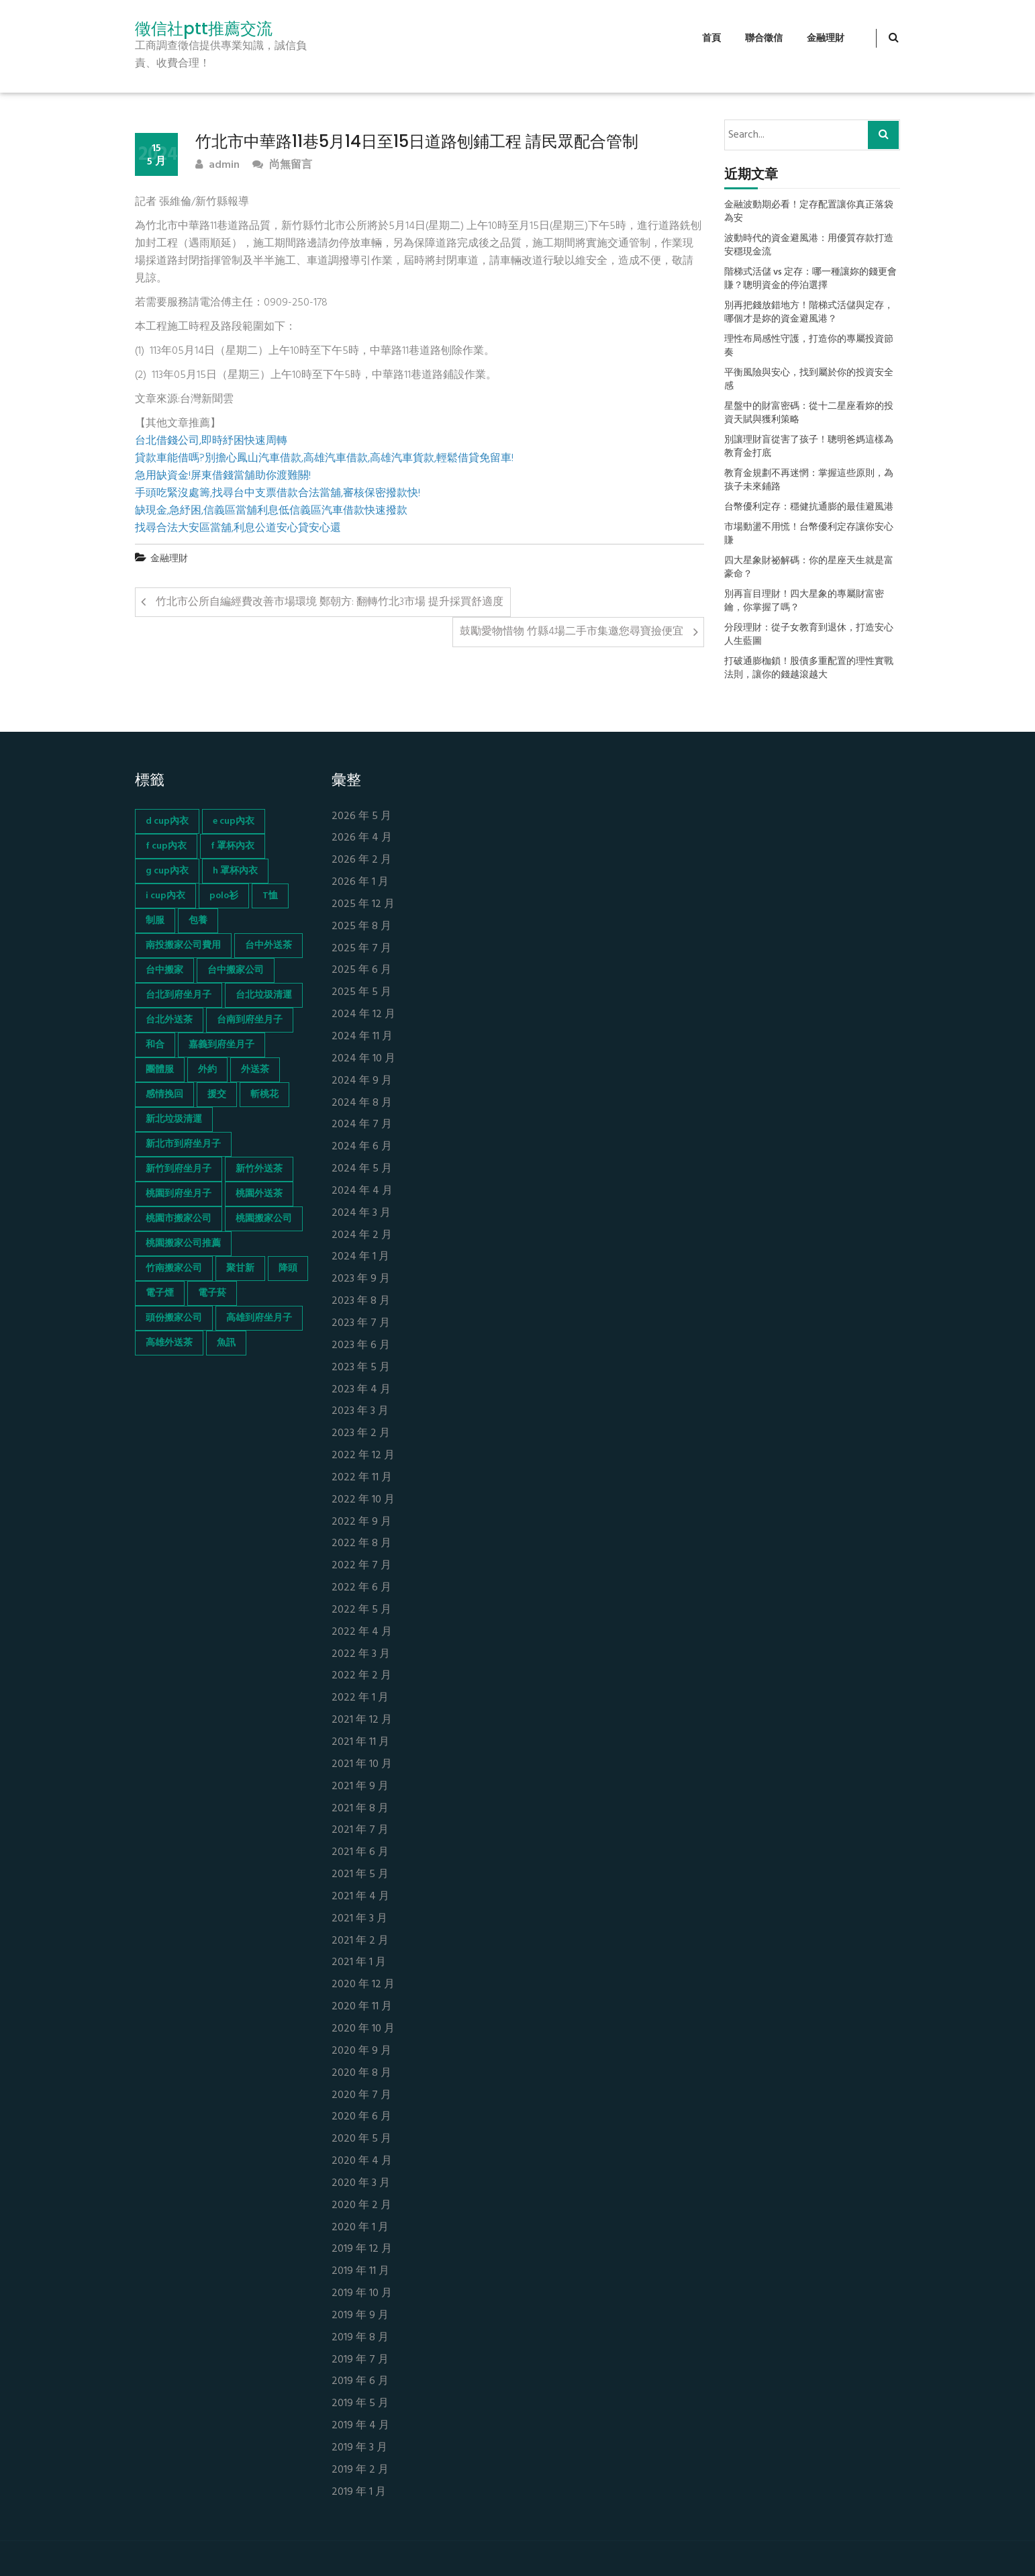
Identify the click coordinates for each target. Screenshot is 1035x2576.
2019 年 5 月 (360, 2404)
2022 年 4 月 (362, 1632)
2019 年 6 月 (360, 2381)
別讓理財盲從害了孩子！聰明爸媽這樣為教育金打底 (808, 447)
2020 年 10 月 (363, 2029)
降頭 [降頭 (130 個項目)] (288, 1268)
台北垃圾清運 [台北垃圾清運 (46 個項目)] (264, 995)
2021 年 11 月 (360, 1742)
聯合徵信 (764, 38)
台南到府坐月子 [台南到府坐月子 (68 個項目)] (250, 1020)
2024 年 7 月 (362, 1125)
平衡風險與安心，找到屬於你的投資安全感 (808, 380)
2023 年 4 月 (361, 1390)
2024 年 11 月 (362, 1037)
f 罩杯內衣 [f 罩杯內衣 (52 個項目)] (232, 846)
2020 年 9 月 (361, 2051)
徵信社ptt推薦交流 (204, 29)
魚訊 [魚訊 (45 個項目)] (226, 1343)
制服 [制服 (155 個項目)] (155, 920)
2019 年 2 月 (360, 2470)
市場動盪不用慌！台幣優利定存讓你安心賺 (808, 534)
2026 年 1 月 (360, 882)
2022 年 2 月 (361, 1676)
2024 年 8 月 (362, 1103)
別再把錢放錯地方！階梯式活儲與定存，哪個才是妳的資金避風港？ (808, 312)
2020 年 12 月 (363, 1985)
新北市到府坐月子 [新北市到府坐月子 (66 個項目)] (183, 1144)
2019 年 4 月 (360, 2426)
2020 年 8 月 (361, 2073)
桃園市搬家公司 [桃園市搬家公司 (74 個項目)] (178, 1219)
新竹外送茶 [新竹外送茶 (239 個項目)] (259, 1169)
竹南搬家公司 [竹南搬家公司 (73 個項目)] (174, 1268)
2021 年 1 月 (359, 1962)
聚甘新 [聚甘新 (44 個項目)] (240, 1268)
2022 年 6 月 (361, 1588)
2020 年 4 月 (362, 2161)
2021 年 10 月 (362, 1764)
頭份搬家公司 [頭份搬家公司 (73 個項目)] (174, 1318)
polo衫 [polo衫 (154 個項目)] (223, 896)
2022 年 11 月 (362, 1478)
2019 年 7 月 (360, 2360)
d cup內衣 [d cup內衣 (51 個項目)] (167, 821)
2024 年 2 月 (362, 1235)
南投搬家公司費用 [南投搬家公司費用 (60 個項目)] (183, 945)
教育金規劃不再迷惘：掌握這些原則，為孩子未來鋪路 (808, 480)
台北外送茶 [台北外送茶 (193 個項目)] (169, 1020)
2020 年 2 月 (361, 2205)
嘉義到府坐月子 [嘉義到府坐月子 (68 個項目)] (221, 1045)
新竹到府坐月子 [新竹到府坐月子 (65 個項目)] (178, 1169)
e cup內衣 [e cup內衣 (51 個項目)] (233, 821)
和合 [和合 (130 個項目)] (155, 1045)
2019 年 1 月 (359, 2492)
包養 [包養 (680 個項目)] (198, 920)
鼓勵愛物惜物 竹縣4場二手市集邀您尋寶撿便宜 (571, 631)
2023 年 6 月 (361, 1345)
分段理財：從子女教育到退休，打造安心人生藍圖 (808, 635)
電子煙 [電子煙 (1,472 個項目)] (160, 1293)
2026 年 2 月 (361, 860)
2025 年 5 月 (361, 992)
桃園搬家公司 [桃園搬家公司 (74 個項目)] (264, 1219)
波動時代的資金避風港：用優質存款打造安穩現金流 (808, 245)
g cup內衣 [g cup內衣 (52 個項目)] (167, 871)
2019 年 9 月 (360, 2316)
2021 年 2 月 (360, 1941)
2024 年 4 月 (362, 1191)
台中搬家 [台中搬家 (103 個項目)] (164, 970)
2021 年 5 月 (360, 1874)
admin (217, 165)
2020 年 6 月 (361, 2117)
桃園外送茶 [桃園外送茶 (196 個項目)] (259, 1194)
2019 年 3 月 (359, 2448)
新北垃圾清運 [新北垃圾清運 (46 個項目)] (174, 1119)
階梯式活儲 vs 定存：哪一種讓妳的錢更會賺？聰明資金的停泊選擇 (810, 279)
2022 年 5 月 (361, 1610)
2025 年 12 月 (363, 904)
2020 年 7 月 (361, 2095)
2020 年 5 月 (361, 2139)
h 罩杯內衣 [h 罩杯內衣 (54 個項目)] (235, 871)
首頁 (711, 38)
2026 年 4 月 (362, 838)
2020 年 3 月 (361, 2183)
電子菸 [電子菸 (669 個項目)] (212, 1293)
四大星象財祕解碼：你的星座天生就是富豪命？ (808, 568)
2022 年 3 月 (361, 1654)
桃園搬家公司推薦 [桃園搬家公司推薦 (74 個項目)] (183, 1243)
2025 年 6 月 (361, 970)
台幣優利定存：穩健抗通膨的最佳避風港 (808, 507)
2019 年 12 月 (362, 2249)
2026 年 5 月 (361, 816)
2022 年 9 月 (361, 1522)
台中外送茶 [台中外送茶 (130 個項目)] (268, 945)
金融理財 (825, 38)
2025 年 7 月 (361, 949)
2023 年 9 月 (361, 1279)
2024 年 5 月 (362, 1169)
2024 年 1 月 (360, 1257)
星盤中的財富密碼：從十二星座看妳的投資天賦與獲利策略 (808, 413)
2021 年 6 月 (360, 1852)
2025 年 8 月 (361, 927)
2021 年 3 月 (359, 1919)
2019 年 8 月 (360, 2338)
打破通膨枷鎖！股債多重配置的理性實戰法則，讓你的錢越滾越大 (808, 668)
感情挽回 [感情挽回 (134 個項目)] (164, 1094)
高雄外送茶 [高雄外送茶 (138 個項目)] (169, 1343)
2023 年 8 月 (361, 1301)
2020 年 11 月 (362, 2007)
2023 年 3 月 (360, 1411)
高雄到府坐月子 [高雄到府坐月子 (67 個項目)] (259, 1318)
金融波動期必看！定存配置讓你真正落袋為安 (808, 212)
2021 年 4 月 (360, 1897)
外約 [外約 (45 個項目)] (207, 1070)
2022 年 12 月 (363, 1456)
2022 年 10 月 (363, 1500)
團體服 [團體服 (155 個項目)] (160, 1070)
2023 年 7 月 (361, 1323)
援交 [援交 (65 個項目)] (216, 1094)
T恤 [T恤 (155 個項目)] (270, 896)
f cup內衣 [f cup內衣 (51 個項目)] (166, 846)
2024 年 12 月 (363, 1014)
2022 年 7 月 (361, 1566)
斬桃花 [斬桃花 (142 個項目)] (264, 1094)
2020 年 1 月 (360, 2228)
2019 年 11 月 (360, 2271)
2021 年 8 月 (360, 1809)
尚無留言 (282, 165)
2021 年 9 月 (360, 1787)
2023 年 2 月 (361, 1433)
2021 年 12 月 (362, 1720)
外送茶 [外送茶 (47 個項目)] (255, 1070)
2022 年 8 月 (361, 1544)
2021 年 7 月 (360, 1830)
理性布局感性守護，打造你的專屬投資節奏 (808, 346)
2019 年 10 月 (362, 2293)
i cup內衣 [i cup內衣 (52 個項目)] (165, 896)
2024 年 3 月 (361, 1213)
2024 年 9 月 (362, 1081)
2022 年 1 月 (360, 1698)
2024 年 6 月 (362, 1147)
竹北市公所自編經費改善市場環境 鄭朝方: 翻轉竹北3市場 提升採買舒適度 (329, 602)
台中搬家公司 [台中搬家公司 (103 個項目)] (235, 970)
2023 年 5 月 (361, 1368)
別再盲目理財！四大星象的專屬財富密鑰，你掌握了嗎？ (804, 601)
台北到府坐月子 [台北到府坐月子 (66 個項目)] (178, 995)
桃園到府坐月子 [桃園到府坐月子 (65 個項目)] (178, 1194)
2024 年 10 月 (363, 1059)
